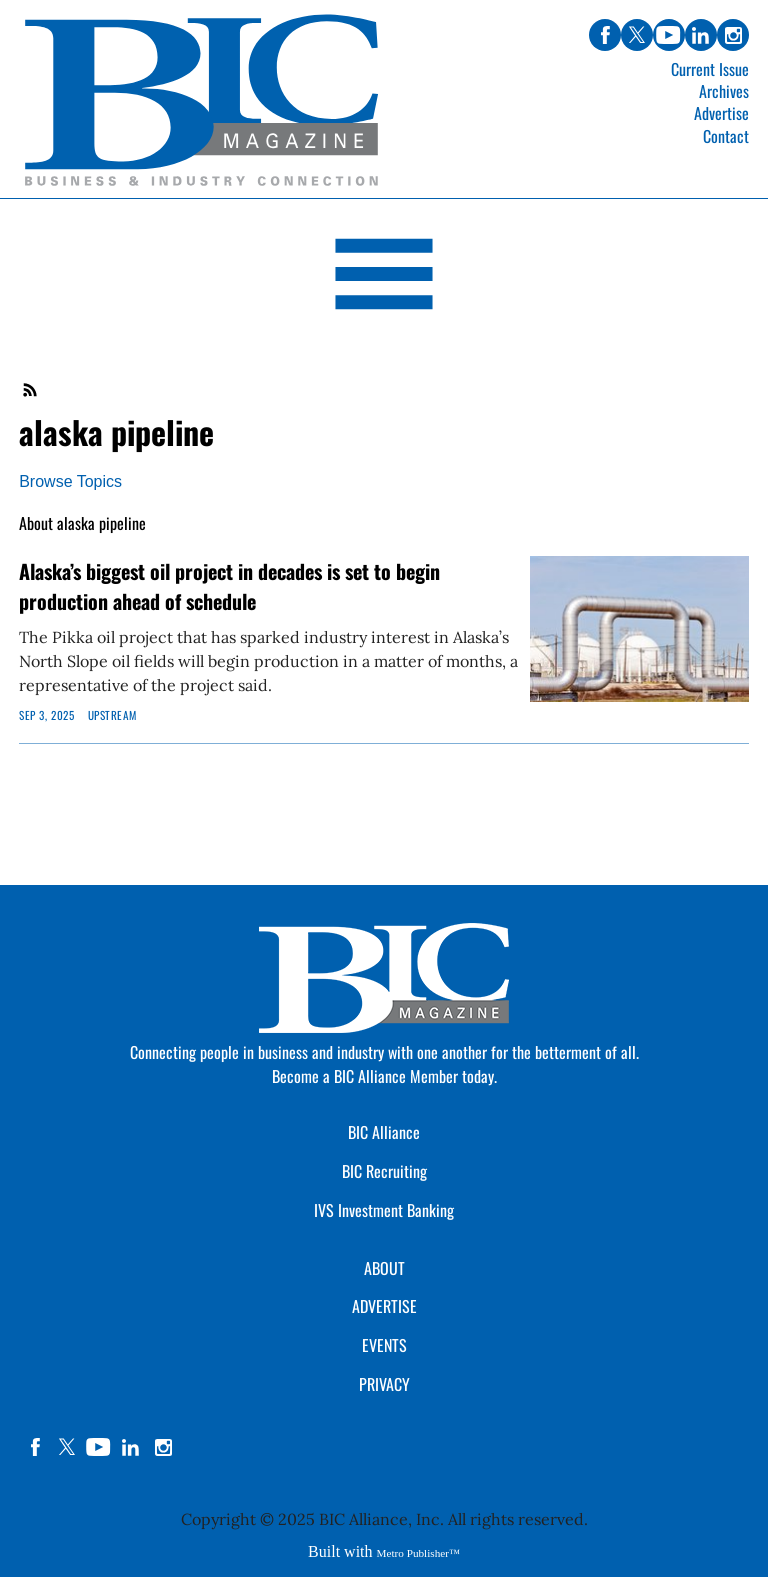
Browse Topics (70, 481)
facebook (35, 1447)
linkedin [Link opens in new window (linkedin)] (701, 35)
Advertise (721, 113)
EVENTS (384, 1345)
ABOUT (384, 1268)
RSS (31, 390)
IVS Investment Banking (384, 1210)
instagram (163, 1447)
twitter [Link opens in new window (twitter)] (637, 35)
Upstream (112, 715)
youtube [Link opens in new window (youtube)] (669, 35)
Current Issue (710, 69)
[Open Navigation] (384, 277)
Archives (724, 91)
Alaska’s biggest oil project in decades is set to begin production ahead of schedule (229, 586)
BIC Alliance (384, 1132)
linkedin (131, 1447)
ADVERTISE (384, 1306)
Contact (726, 136)
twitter (67, 1447)
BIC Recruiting (384, 1171)
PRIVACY (384, 1384)
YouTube (99, 1447)
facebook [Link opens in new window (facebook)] (605, 35)
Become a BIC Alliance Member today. (384, 1076)
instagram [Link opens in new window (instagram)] (733, 35)
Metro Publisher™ (418, 1553)
